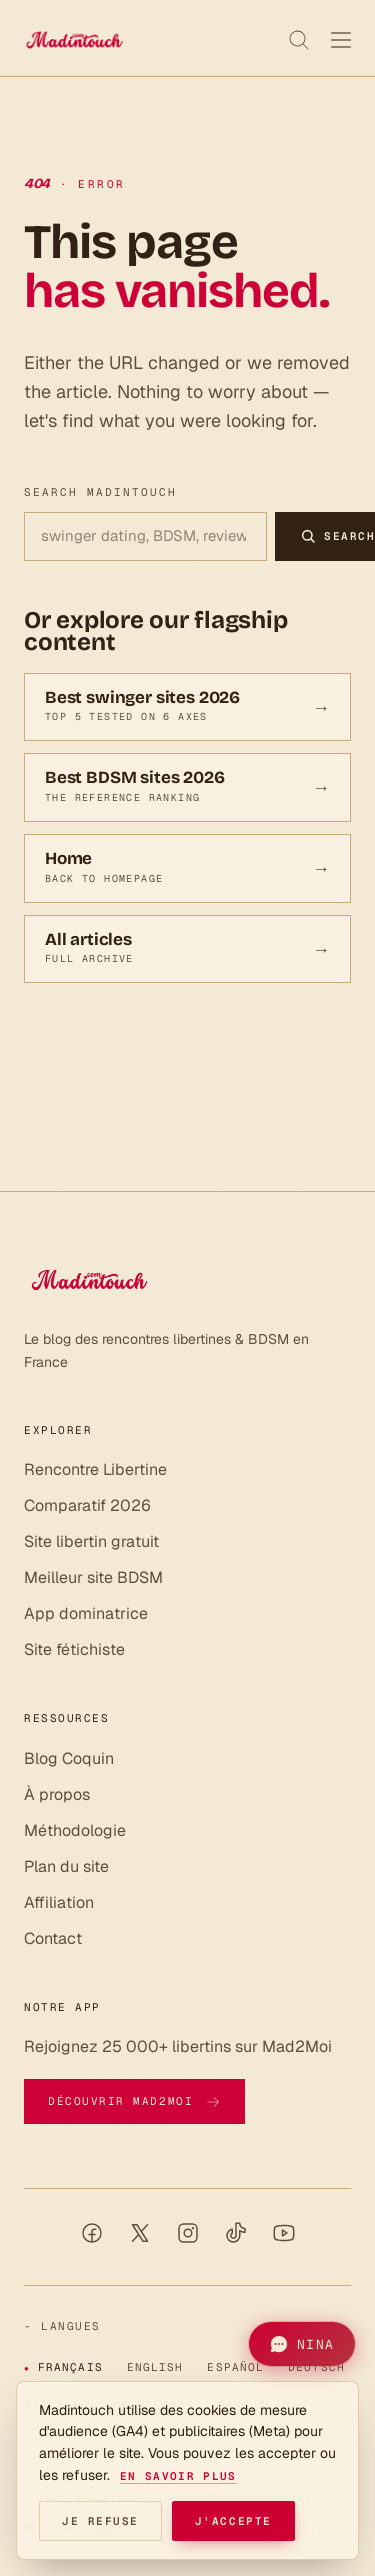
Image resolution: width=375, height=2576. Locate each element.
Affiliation (59, 1902)
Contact (53, 1938)
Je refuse (100, 2521)
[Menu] (341, 40)
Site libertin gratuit (91, 1541)
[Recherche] (299, 40)
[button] (302, 2344)
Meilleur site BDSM (93, 1577)
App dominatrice (86, 1613)
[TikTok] (236, 2233)
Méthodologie (75, 1830)
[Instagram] (188, 2233)
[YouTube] (284, 2233)
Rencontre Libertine (95, 1469)
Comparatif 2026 (87, 1505)
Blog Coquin (69, 1758)
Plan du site (66, 1866)
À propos (57, 1794)
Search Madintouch (100, 492)
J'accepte (233, 2521)
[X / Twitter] (140, 2233)
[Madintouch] (74, 40)
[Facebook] (92, 2233)
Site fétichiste (74, 1649)
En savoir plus (178, 2476)
